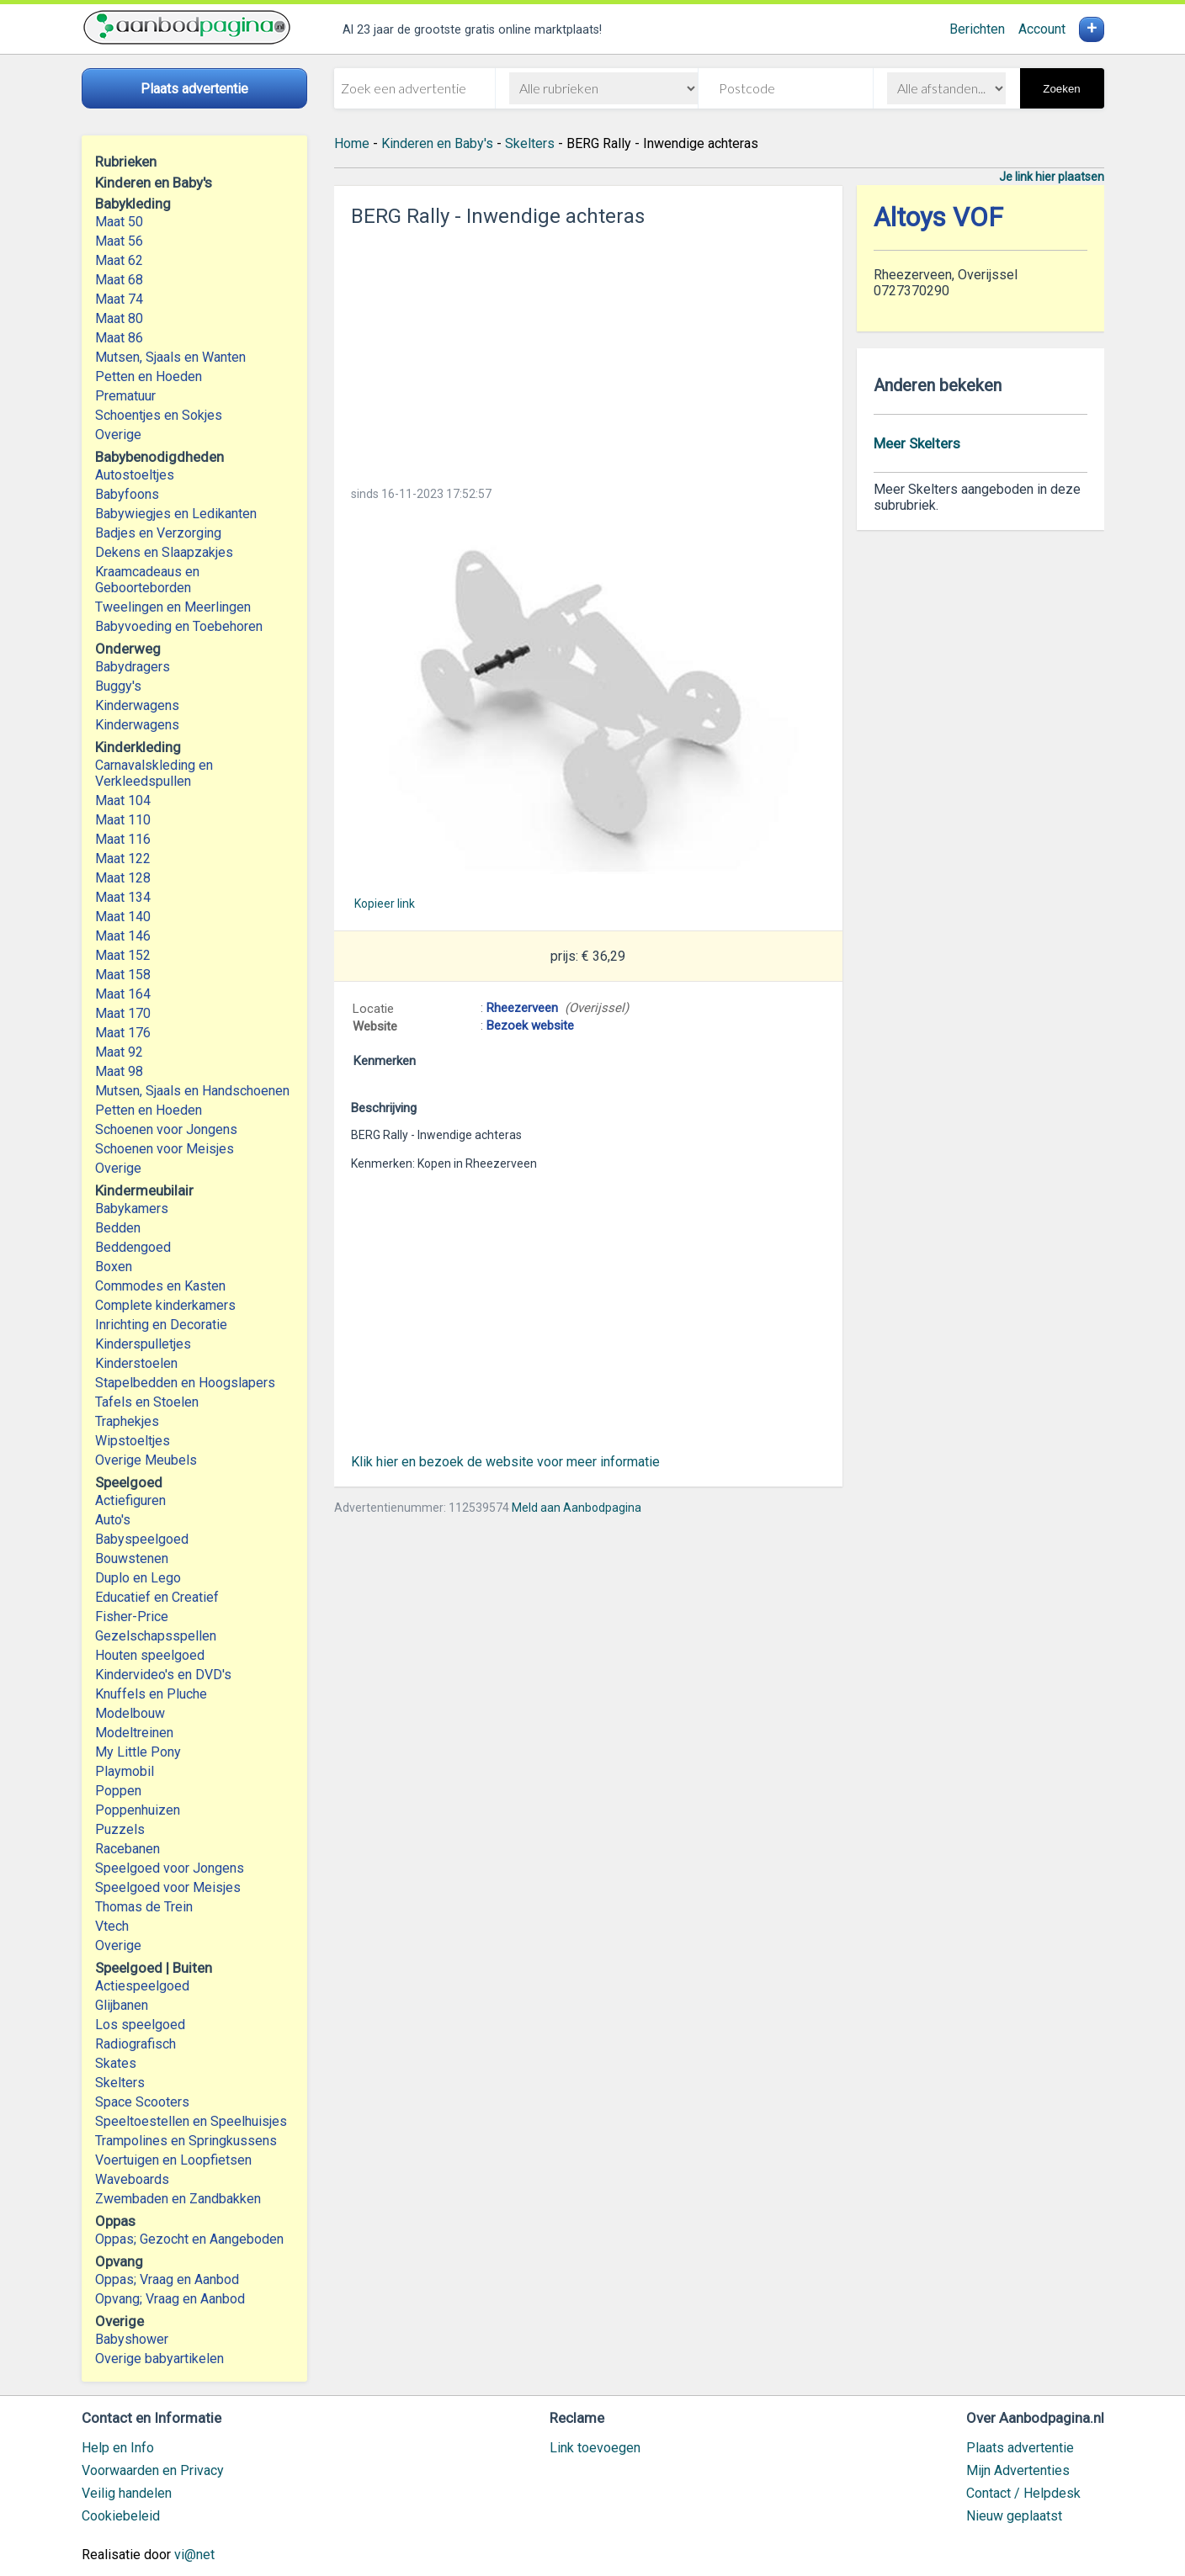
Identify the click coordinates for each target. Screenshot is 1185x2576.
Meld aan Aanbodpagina (576, 1507)
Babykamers (131, 1208)
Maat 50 (119, 222)
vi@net (194, 2555)
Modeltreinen (134, 1733)
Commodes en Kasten (160, 1286)
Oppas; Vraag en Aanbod (167, 2279)
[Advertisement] (588, 351)
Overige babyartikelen (159, 2359)
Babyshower (131, 2339)
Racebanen (127, 1849)
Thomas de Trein (144, 1907)
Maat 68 (119, 280)
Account (1041, 29)
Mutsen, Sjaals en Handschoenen (192, 1091)
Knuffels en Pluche (151, 1694)
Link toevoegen (595, 2448)
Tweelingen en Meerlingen (173, 607)
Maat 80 (119, 318)
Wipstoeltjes (132, 1441)
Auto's (112, 1520)
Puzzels (120, 1829)
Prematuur (125, 396)
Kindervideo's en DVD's (163, 1675)
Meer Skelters (917, 443)
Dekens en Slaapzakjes (164, 552)
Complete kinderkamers (165, 1305)
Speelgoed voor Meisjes (168, 1887)
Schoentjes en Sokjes (158, 415)
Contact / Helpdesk (1023, 2493)
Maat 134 (123, 897)
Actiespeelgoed (142, 1986)
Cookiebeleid (121, 2516)
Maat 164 (123, 994)
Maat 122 (123, 859)
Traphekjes (127, 1421)
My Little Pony (138, 1752)
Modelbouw (130, 1713)
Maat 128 (123, 878)
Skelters (120, 2083)
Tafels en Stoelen (147, 1402)
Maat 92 (119, 1052)
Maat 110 (123, 820)
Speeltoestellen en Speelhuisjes (191, 2121)
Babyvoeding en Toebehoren (179, 626)
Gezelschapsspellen (155, 1636)
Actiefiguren (130, 1500)
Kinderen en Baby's (437, 143)
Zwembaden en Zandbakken (178, 2199)
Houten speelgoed (150, 1655)
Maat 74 (119, 299)
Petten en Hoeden (148, 376)
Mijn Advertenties (1018, 2470)
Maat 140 (123, 917)
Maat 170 (123, 1013)
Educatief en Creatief (157, 1597)
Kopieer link (384, 903)
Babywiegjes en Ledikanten (176, 514)
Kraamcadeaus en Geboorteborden (147, 580)
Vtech (112, 1926)
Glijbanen (121, 2005)
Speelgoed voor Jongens (169, 1868)
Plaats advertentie (1020, 2448)
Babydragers (132, 667)
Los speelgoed (140, 2025)
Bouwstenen (131, 1558)
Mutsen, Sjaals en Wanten (170, 357)
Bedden (118, 1228)
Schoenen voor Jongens (166, 1129)
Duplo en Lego (138, 1578)
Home (351, 143)
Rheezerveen (522, 1007)
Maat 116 (123, 839)
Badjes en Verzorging (158, 533)
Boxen (113, 1267)
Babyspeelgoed (142, 1539)
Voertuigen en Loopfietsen (173, 2160)
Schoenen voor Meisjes (164, 1149)
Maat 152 (123, 955)
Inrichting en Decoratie (161, 1325)
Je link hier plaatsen (1051, 176)
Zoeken (1061, 88)
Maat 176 (123, 1033)
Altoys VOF (938, 217)
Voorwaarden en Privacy (153, 2470)
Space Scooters (142, 2102)
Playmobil (124, 1771)
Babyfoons (127, 494)
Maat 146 (123, 936)
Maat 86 (119, 338)
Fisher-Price (131, 1617)
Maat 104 (123, 800)
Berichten (977, 29)
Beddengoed (133, 1247)
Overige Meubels (146, 1460)
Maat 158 (123, 975)
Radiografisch (135, 2044)
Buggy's (118, 686)
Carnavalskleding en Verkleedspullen (154, 773)
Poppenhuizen (137, 1810)
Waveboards (132, 2179)
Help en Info (118, 2448)
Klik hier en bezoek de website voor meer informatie (505, 1462)
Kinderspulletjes (143, 1344)
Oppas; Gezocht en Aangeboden (189, 2239)
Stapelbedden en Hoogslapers (185, 1383)
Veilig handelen (127, 2493)
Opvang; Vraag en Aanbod (170, 2299)
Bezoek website (530, 1025)
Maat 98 (119, 1071)
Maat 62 (119, 260)
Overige (118, 435)
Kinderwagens (137, 705)
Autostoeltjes (134, 475)
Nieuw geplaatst (1014, 2516)
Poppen (118, 1791)
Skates (115, 2063)
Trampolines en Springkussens (186, 2141)
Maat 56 (119, 241)
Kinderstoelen (136, 1363)
